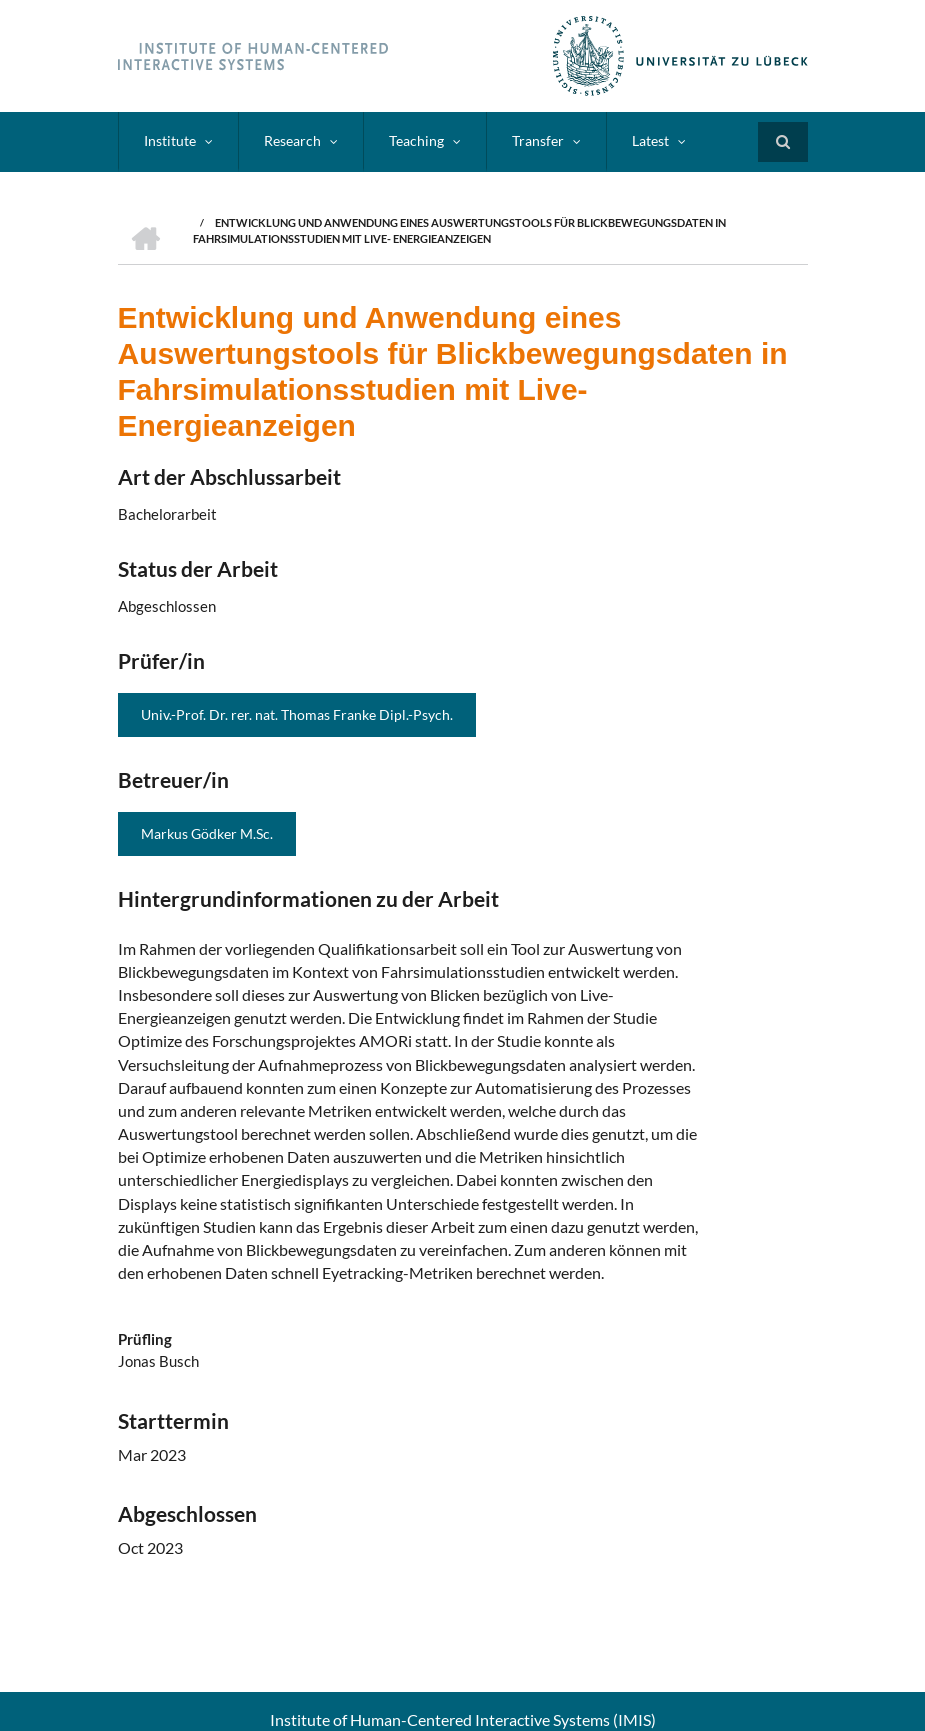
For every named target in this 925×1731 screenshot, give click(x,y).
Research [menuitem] (292, 140)
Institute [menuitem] (170, 140)
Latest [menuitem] (650, 140)
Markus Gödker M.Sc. (207, 833)
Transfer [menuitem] (538, 140)
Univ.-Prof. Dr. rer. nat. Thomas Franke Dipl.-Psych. (297, 714)
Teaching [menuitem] (416, 140)
